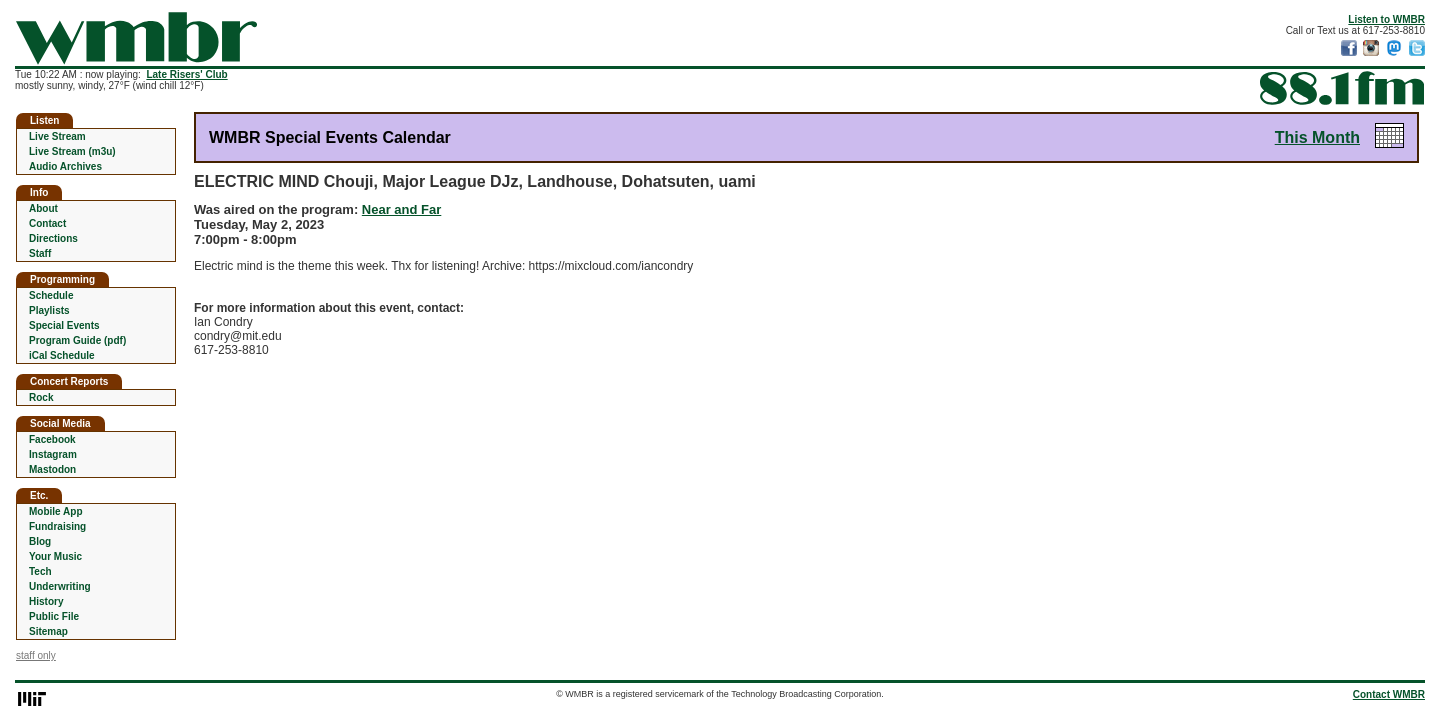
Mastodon (52, 469)
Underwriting (60, 586)
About (43, 208)
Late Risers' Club (186, 74)
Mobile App (56, 511)
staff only (36, 655)
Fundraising (57, 526)
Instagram (53, 454)
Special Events (64, 325)
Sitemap (48, 631)
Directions (53, 238)
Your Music (55, 556)
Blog (40, 541)
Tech (40, 571)
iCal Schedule (62, 355)
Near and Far (401, 209)
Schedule (51, 295)
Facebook (52, 439)
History (46, 601)
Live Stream (57, 136)
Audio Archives (65, 166)
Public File (54, 616)
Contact (47, 223)
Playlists (49, 310)
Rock (41, 397)
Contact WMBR (1389, 694)
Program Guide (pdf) (77, 340)
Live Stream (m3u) (72, 151)
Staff (40, 253)
